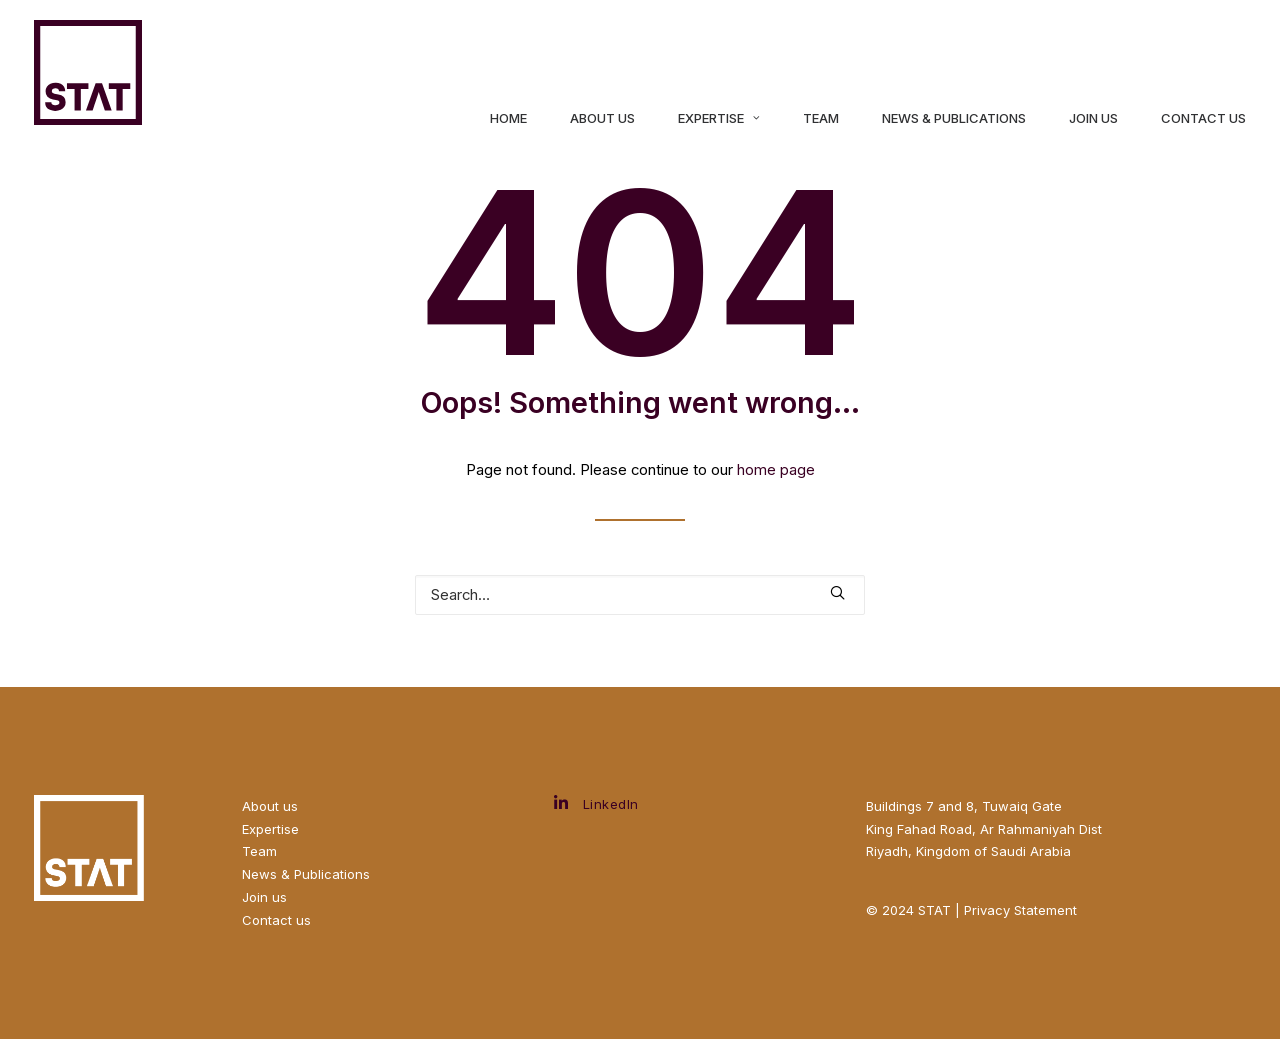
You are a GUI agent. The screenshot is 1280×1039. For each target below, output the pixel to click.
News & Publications (954, 118)
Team (821, 118)
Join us (1093, 118)
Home (508, 118)
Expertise (719, 118)
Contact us (276, 920)
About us (602, 118)
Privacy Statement (1020, 910)
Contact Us (1203, 118)
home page (776, 470)
